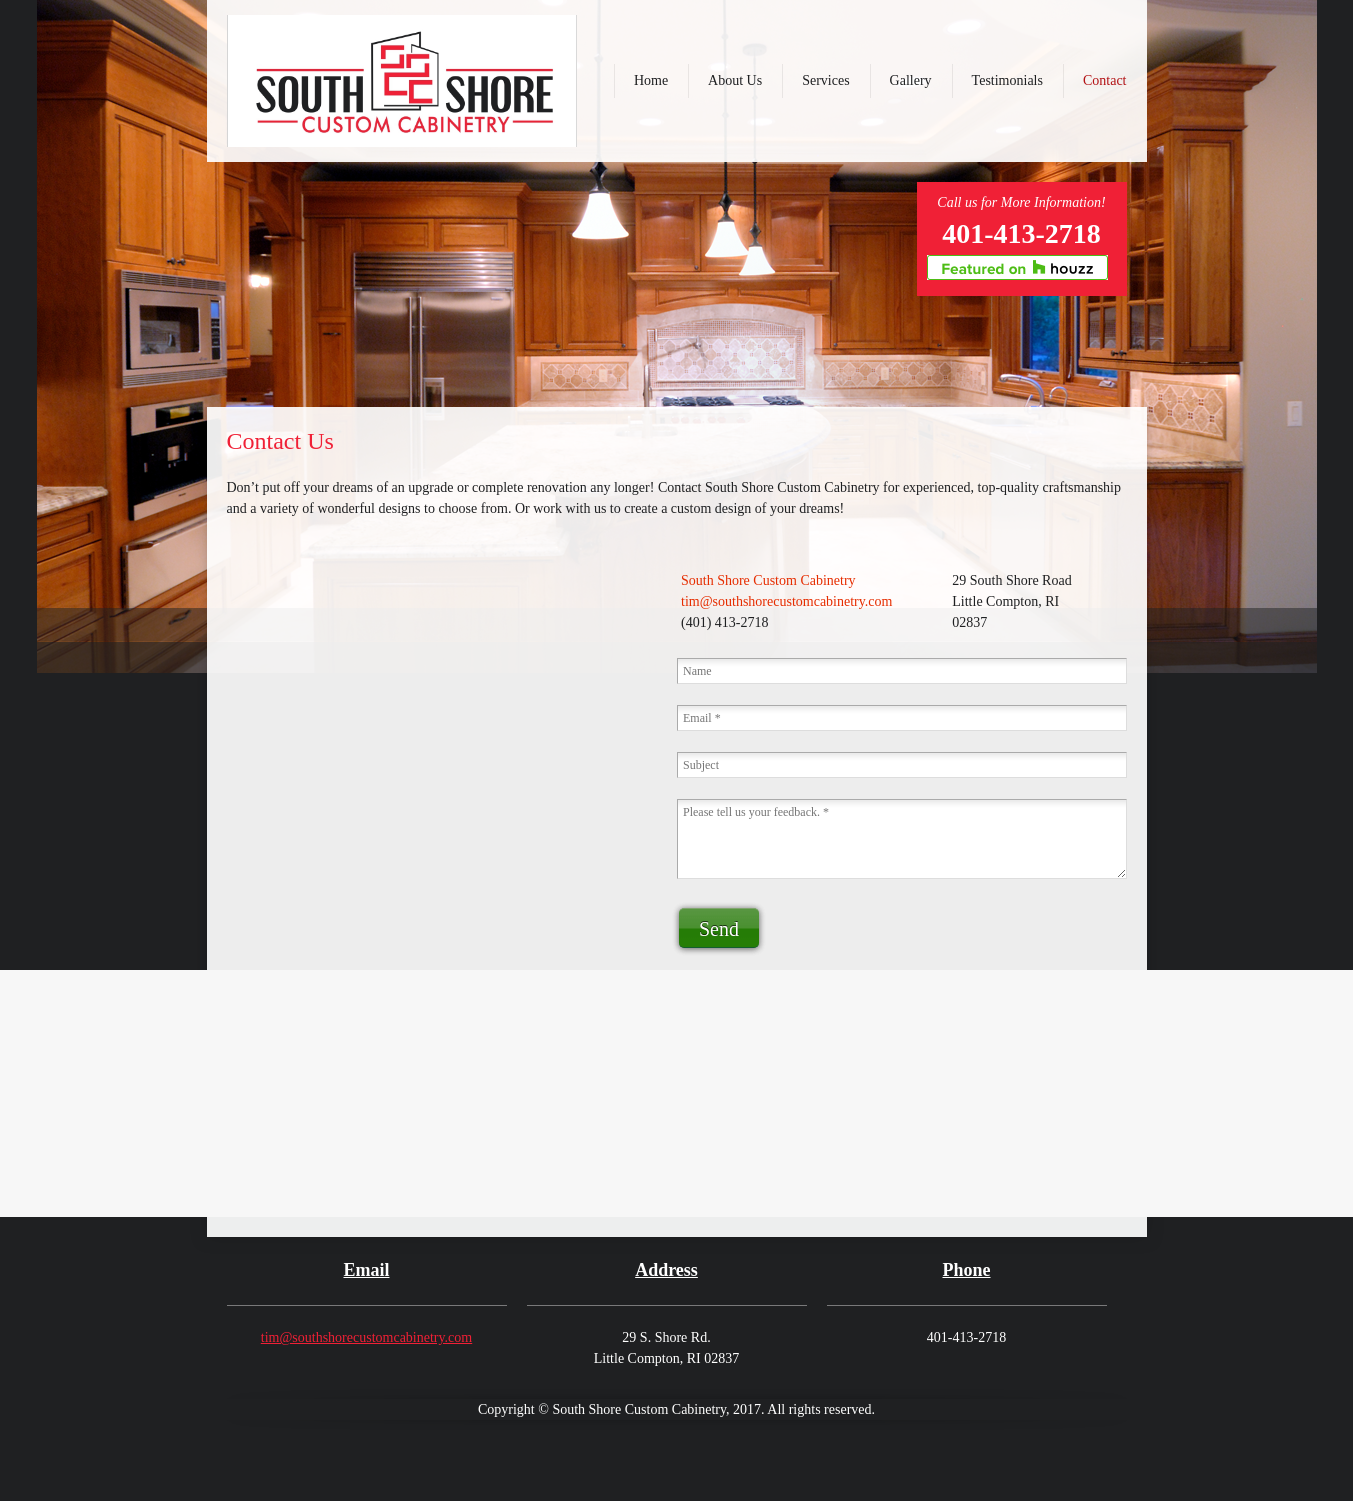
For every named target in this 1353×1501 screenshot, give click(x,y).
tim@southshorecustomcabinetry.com (366, 1337)
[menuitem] (651, 81)
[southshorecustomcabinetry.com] (402, 81)
